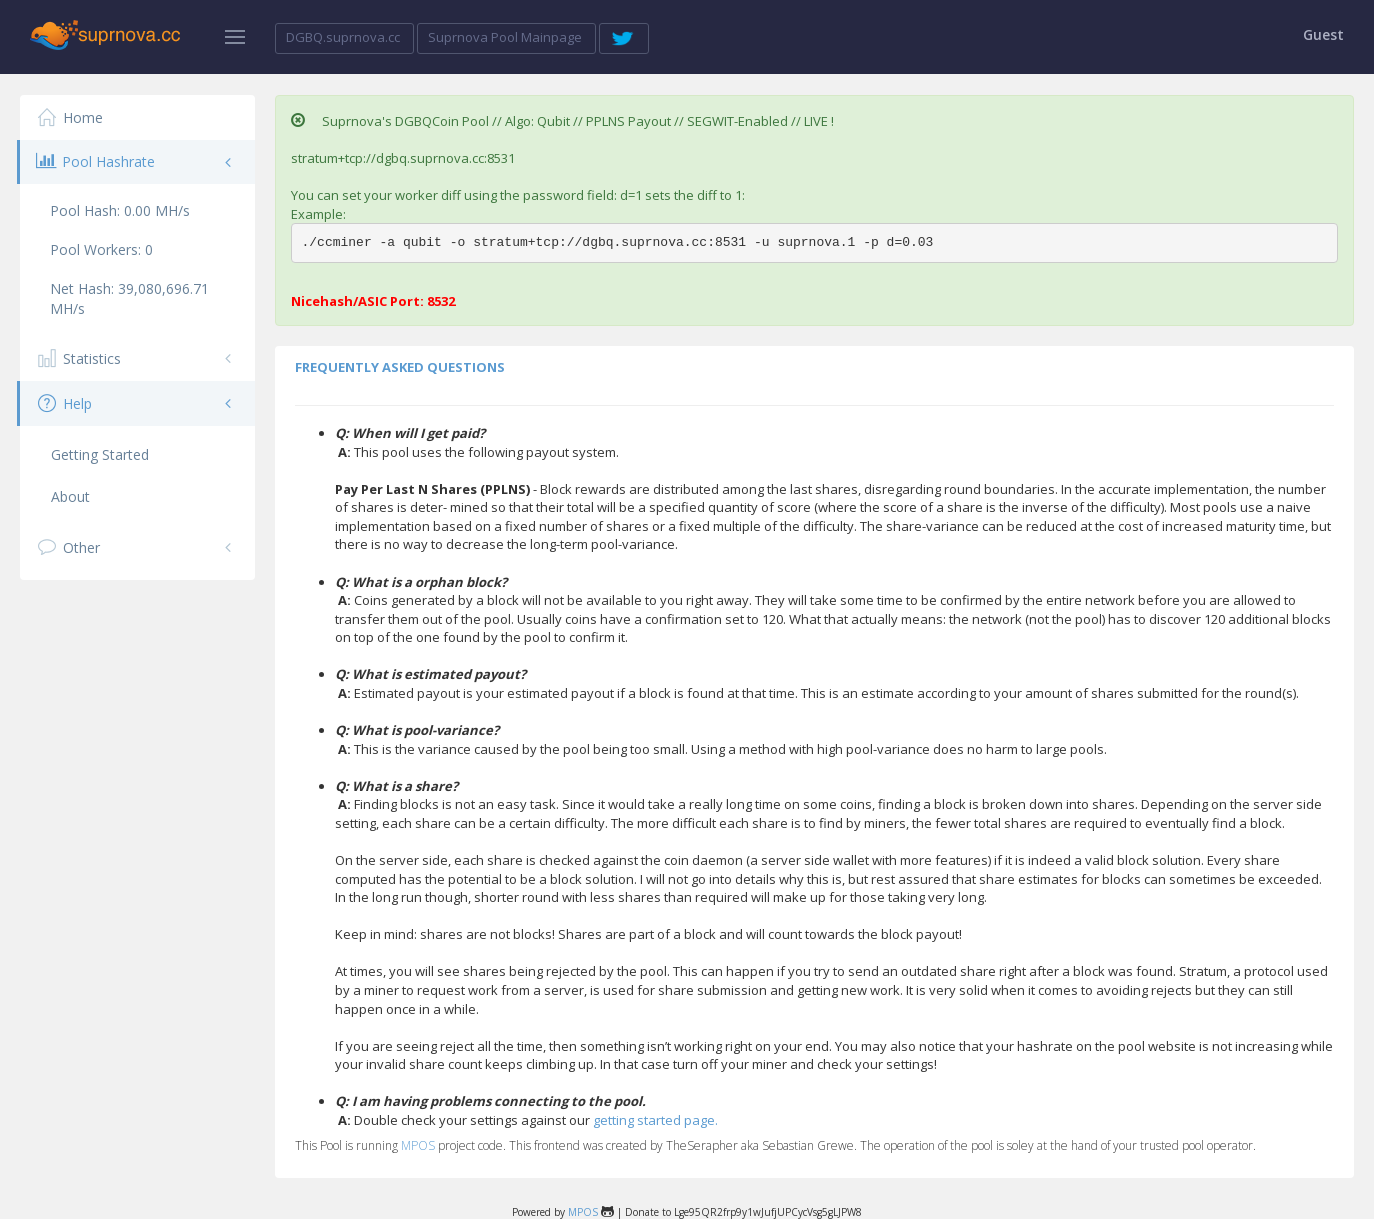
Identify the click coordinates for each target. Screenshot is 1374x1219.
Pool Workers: (101, 249)
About (70, 496)
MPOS (418, 1145)
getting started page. (655, 1120)
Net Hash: (129, 298)
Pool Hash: (120, 210)
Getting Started (100, 454)
